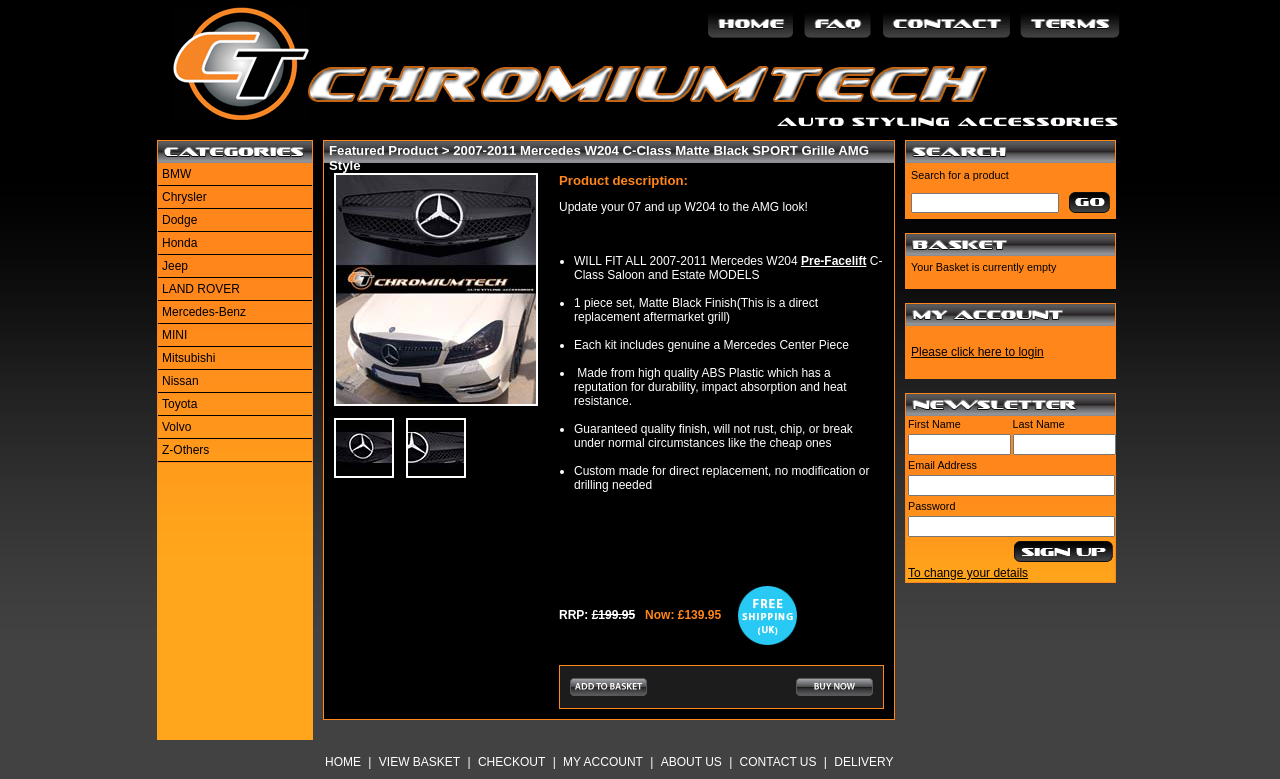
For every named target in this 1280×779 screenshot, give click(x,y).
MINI (174, 335)
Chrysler (184, 197)
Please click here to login (977, 352)
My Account (603, 762)
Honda (179, 243)
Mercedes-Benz (204, 312)
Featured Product (383, 150)
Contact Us (778, 762)
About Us (691, 762)
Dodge (179, 220)
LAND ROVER (201, 289)
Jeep (175, 266)
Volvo (176, 427)
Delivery (863, 762)
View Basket (419, 762)
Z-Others (185, 450)
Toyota (179, 404)
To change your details (968, 573)
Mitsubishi (188, 358)
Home (343, 762)
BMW (176, 174)
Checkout (511, 762)
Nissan (180, 381)
